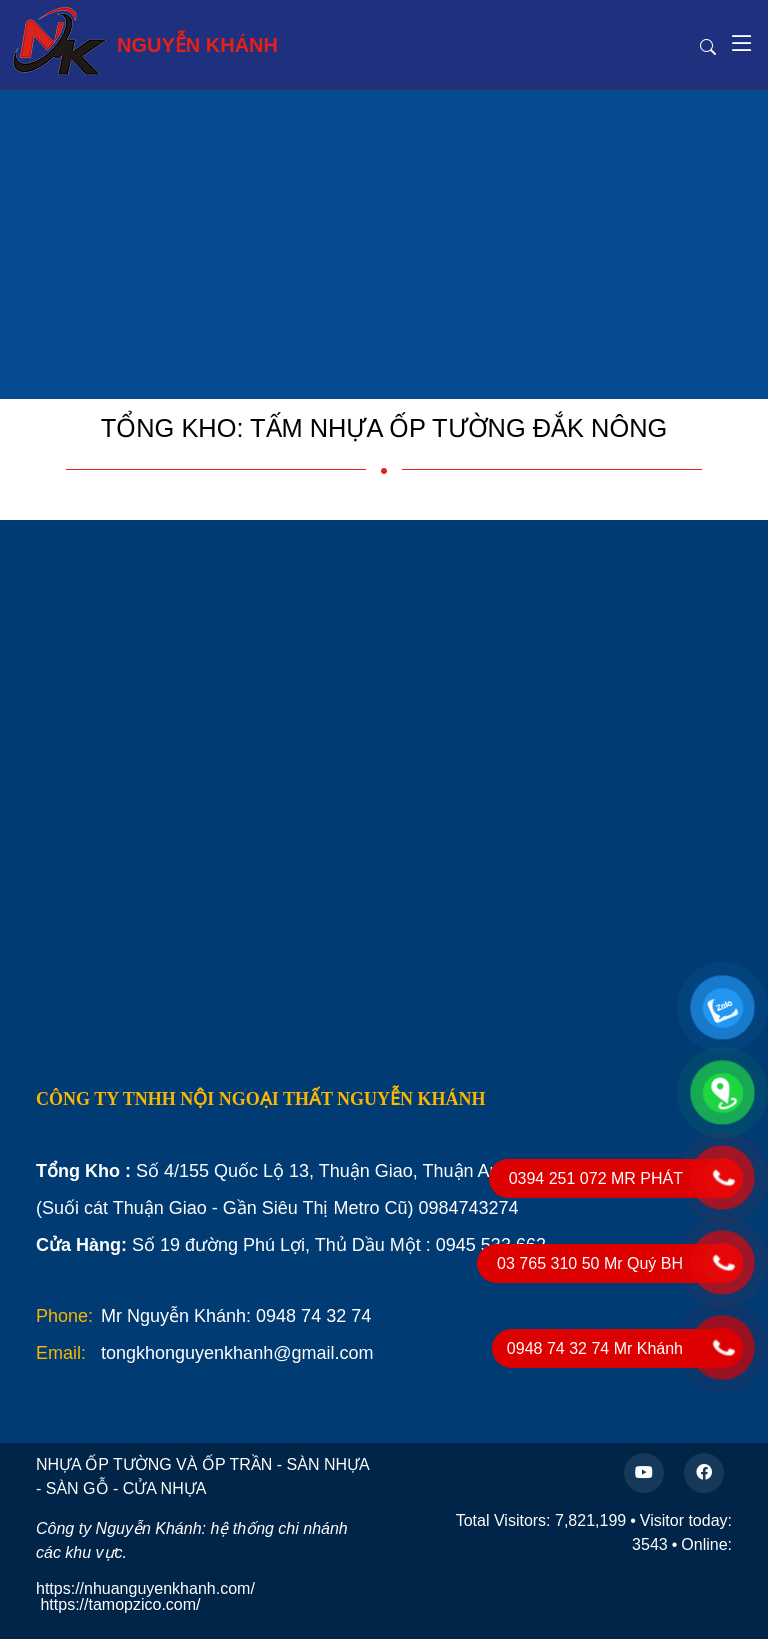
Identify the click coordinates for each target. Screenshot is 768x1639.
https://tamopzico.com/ (120, 1604)
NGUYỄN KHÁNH (145, 41)
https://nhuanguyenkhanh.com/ (145, 1588)
